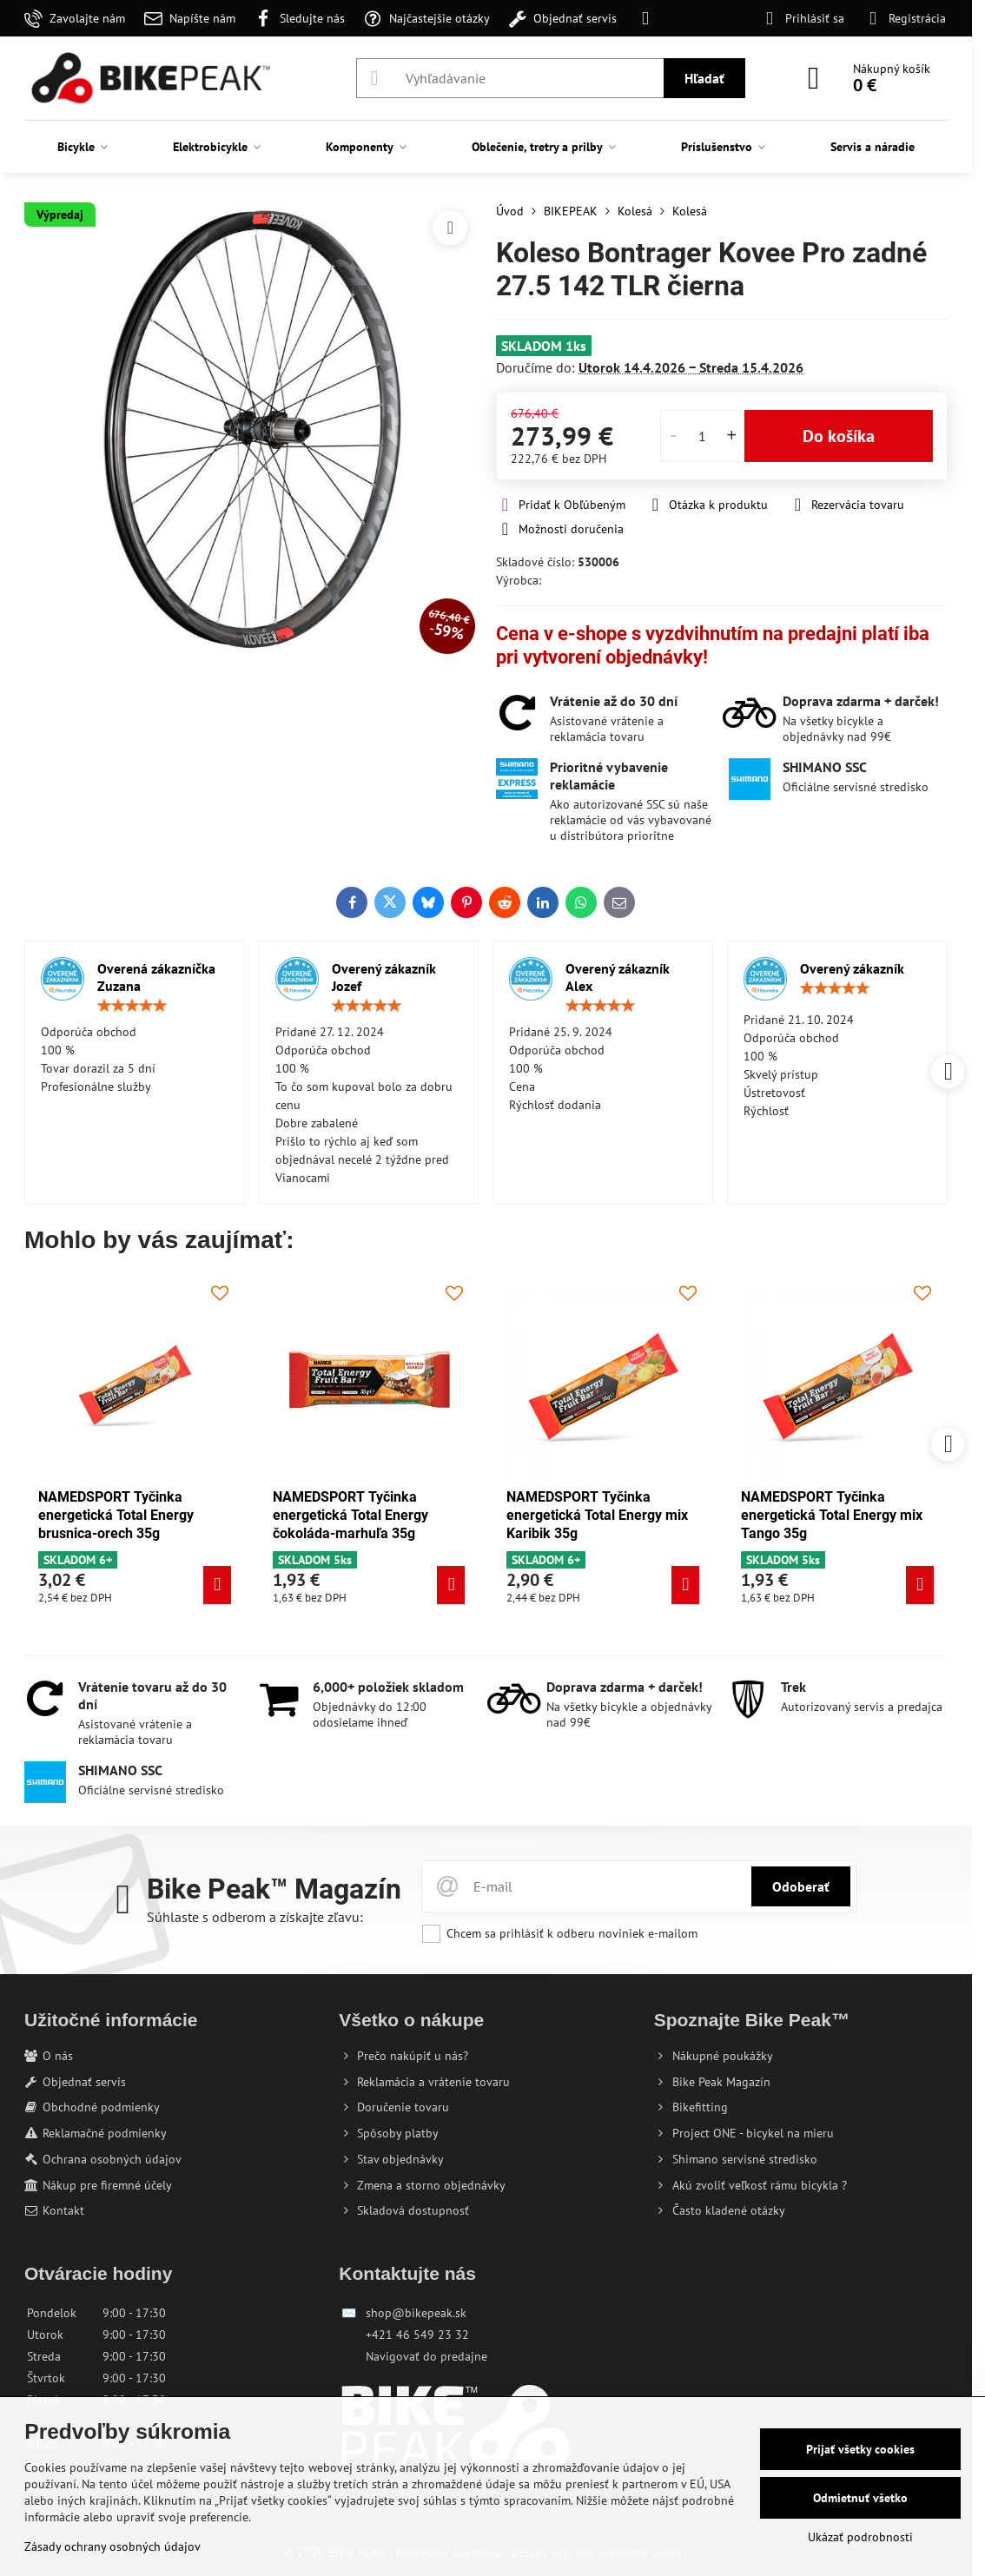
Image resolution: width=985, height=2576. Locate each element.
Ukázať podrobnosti (860, 2537)
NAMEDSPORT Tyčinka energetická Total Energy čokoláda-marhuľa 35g (315, 1515)
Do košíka (839, 436)
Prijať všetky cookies (860, 2449)
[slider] (132, 1006)
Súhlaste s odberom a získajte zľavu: (255, 1916)
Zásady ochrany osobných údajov (112, 2546)
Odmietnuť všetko (860, 2498)
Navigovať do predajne (426, 2356)
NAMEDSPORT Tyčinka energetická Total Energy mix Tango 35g (797, 1515)
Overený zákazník (852, 968)
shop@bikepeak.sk (416, 2313)
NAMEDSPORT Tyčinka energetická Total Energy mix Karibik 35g (562, 1515)
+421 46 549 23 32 (417, 2334)
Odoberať (801, 1886)
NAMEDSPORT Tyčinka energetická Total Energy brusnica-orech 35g (81, 1515)
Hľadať (704, 78)
